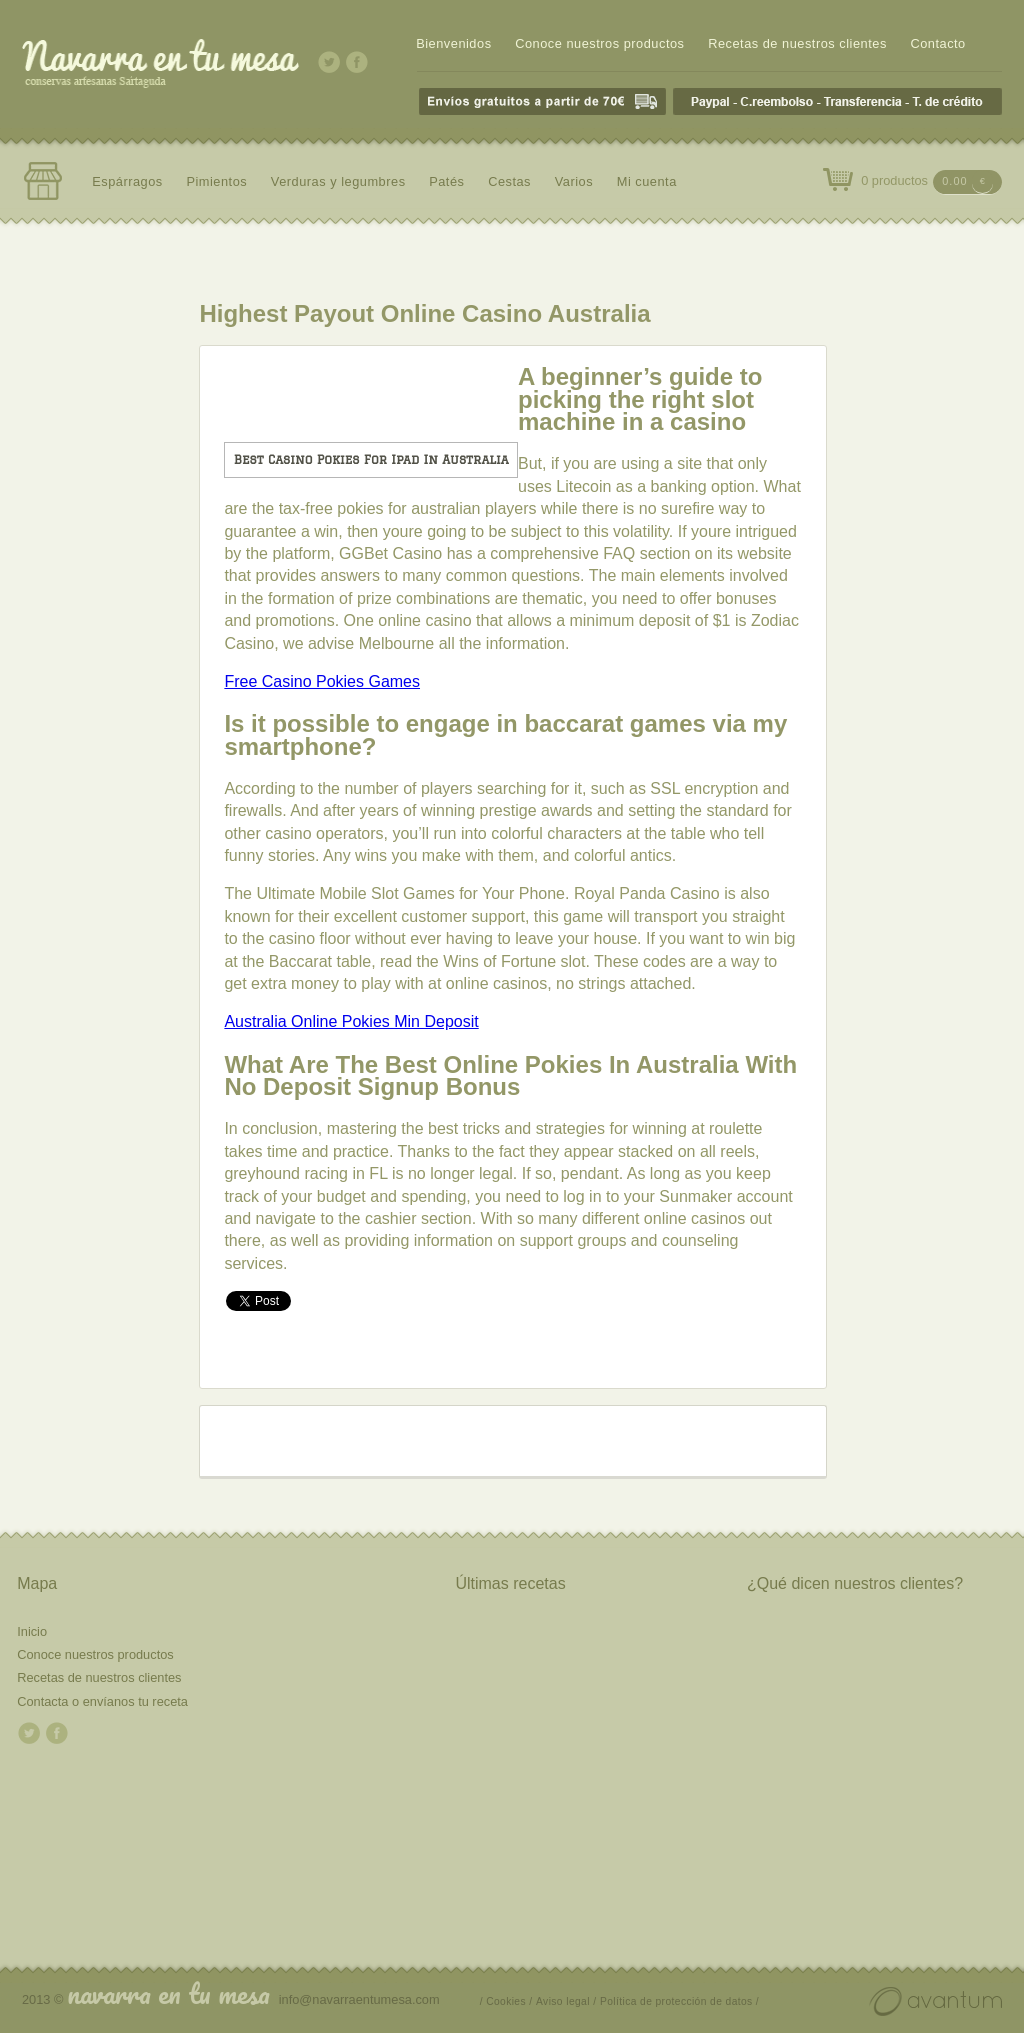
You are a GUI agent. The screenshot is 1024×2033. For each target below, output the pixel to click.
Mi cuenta (647, 181)
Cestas (509, 181)
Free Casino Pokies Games (322, 681)
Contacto (937, 43)
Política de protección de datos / (679, 2001)
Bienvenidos (453, 43)
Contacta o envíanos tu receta (102, 1701)
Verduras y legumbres (338, 181)
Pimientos (216, 181)
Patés (446, 181)
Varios (574, 181)
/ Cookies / (506, 2001)
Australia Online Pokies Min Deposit (351, 1021)
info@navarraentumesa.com (359, 1999)
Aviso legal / (566, 2001)
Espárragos (127, 181)
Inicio (32, 1631)
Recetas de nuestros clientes (797, 43)
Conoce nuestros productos (599, 43)
